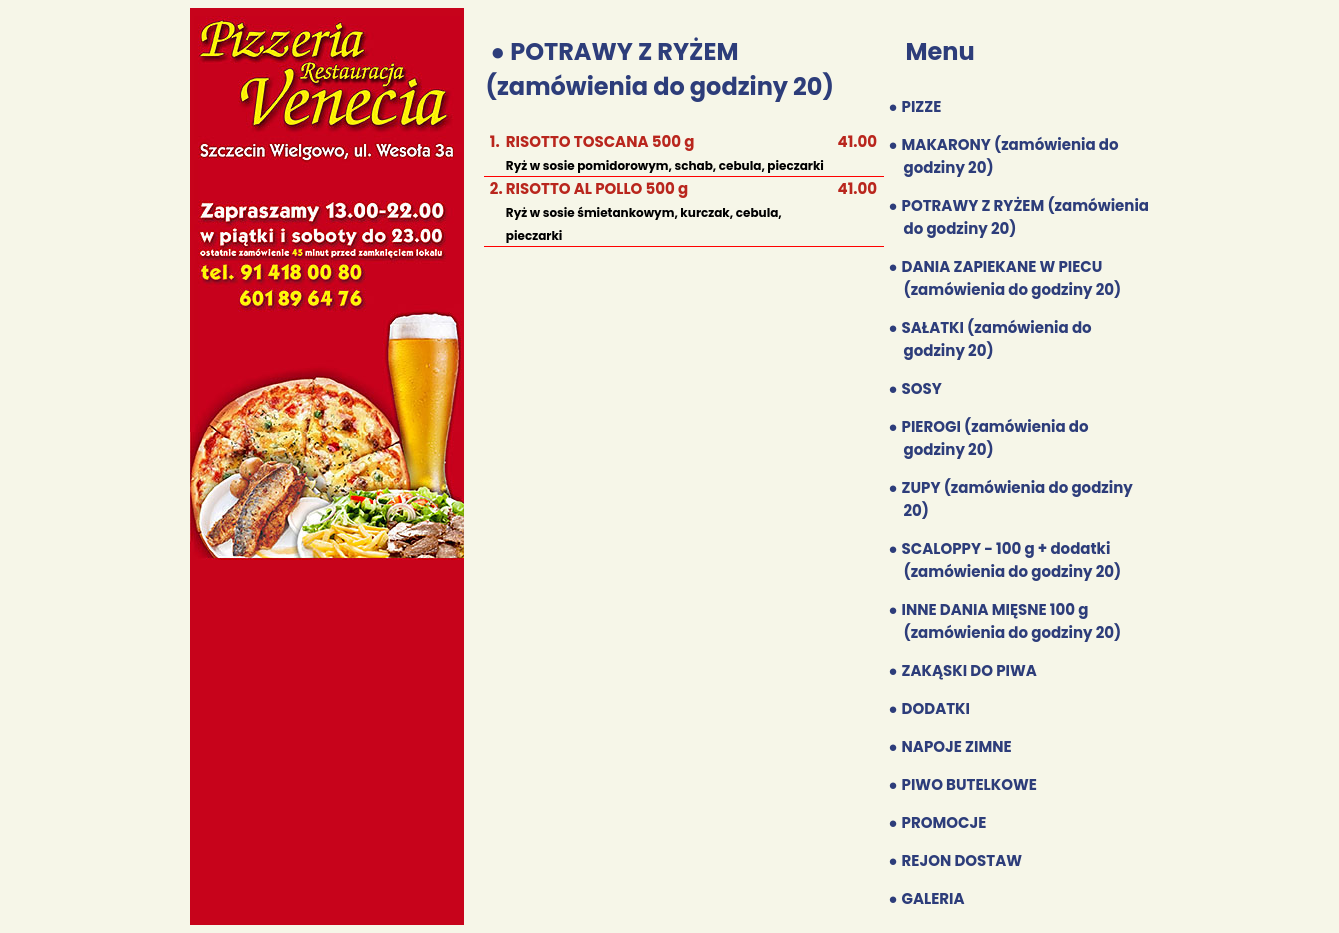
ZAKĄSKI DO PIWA (969, 670)
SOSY (922, 388)
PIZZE (922, 106)
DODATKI (936, 708)
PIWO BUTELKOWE (969, 784)
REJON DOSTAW (962, 860)
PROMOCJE (944, 822)
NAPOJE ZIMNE (957, 746)
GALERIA (933, 898)
